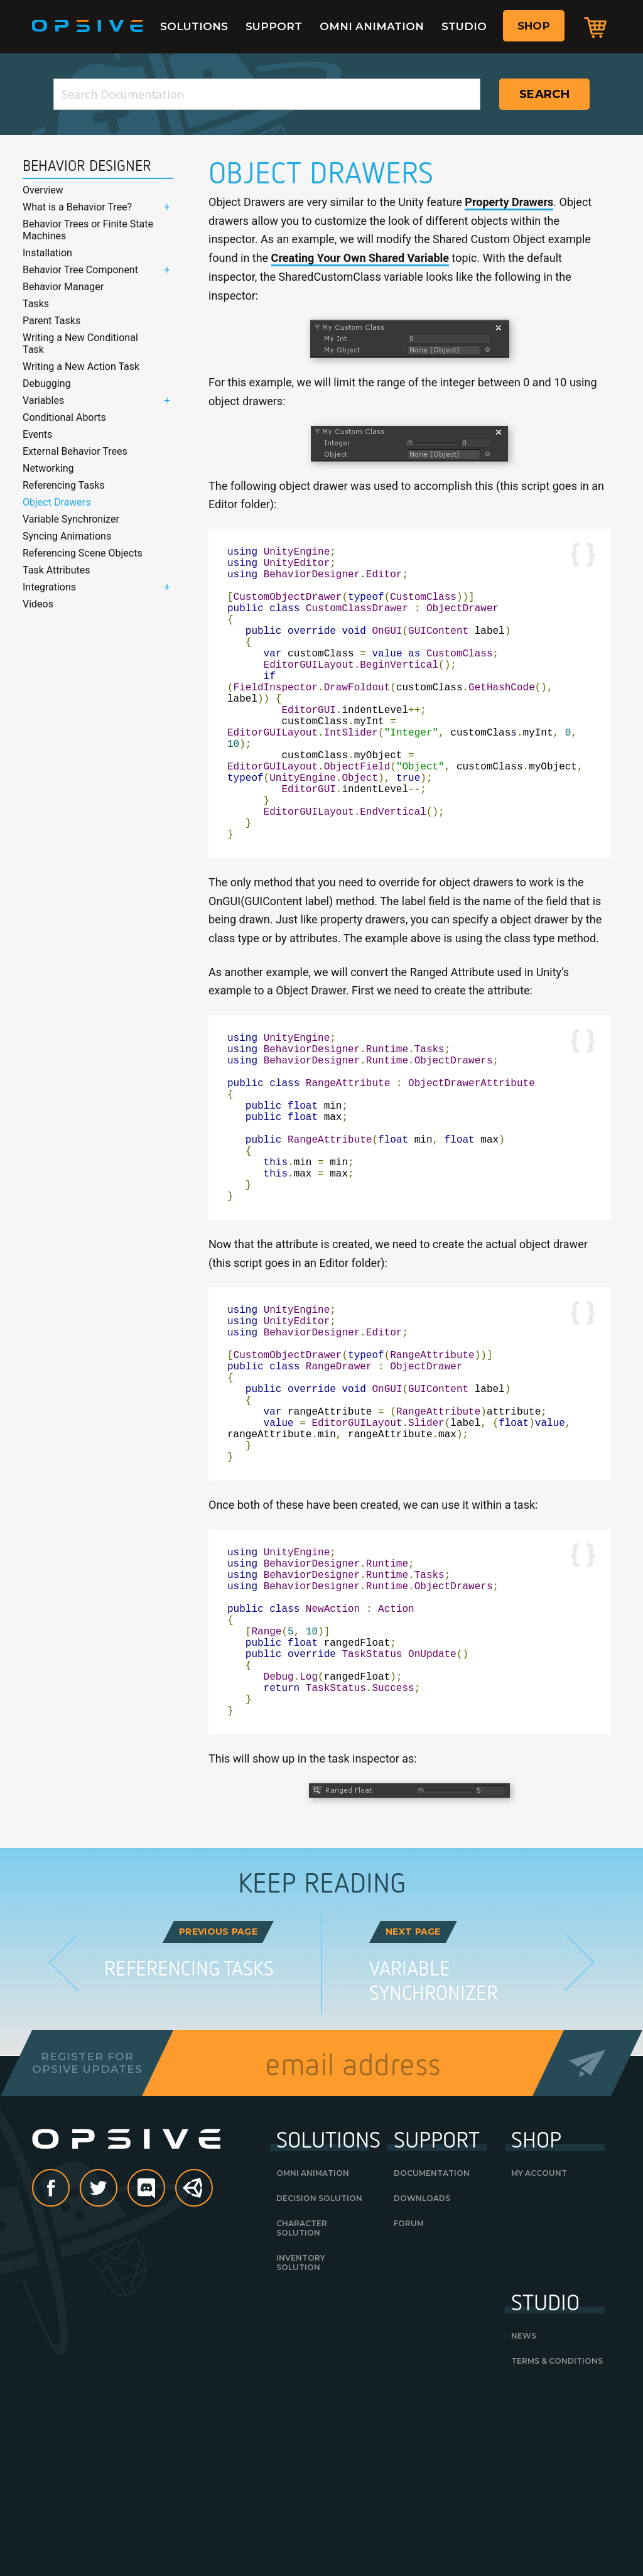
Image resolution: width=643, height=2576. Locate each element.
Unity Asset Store (194, 2371)
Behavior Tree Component (80, 270)
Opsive (88, 26)
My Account (539, 2349)
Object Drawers (56, 502)
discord (164, 2365)
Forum (409, 2399)
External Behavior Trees (75, 451)
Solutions (194, 26)
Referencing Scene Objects (83, 553)
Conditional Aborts (64, 417)
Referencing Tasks (64, 485)
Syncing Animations (67, 536)
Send (587, 2239)
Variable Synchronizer (71, 519)
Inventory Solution (300, 2438)
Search (544, 94)
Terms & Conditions (557, 2536)
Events (37, 434)
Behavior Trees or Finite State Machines (88, 230)
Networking (48, 468)
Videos (38, 604)
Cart (595, 27)
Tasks (36, 304)
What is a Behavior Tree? (77, 207)
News (523, 2511)
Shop (533, 25)
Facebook (69, 2365)
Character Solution (301, 2403)
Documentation (432, 2349)
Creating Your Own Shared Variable (360, 257)
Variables (43, 400)
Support (274, 26)
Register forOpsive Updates (87, 2238)
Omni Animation (372, 26)
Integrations (49, 587)
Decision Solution (319, 2374)
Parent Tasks (51, 321)
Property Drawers (509, 202)
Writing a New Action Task (81, 366)
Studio (464, 26)
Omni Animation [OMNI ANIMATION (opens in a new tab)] (312, 2349)
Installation (47, 253)
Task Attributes (56, 570)
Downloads (422, 2374)
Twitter (116, 2365)
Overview (43, 190)
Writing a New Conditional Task (80, 344)
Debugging (46, 383)
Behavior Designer (87, 166)
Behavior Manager (63, 287)
